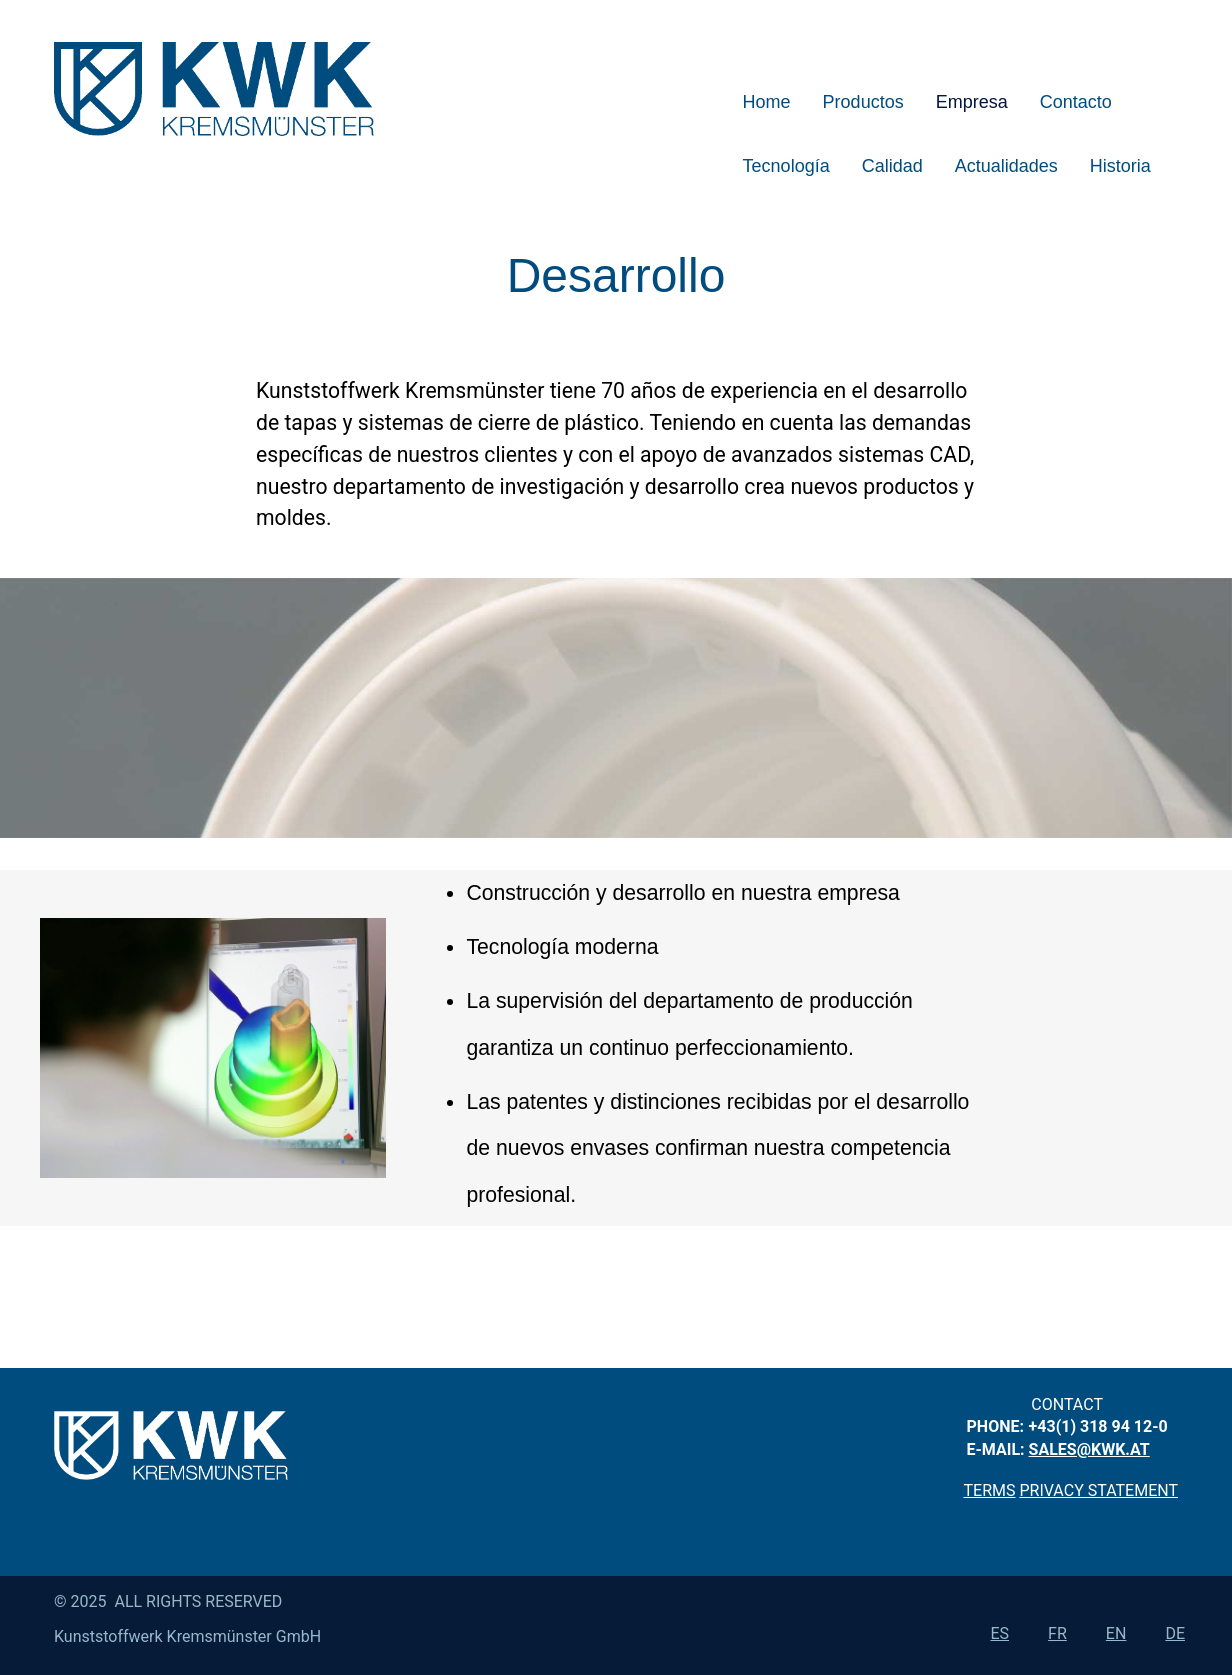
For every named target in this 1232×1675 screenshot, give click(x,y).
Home (767, 102)
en (1116, 1633)
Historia (1120, 166)
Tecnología (786, 166)
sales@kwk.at (1089, 1449)
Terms (990, 1490)
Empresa (972, 102)
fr (1057, 1633)
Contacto (1076, 102)
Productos (863, 102)
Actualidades (1006, 166)
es (999, 1633)
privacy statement (1098, 1490)
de (1175, 1633)
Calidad (892, 166)
